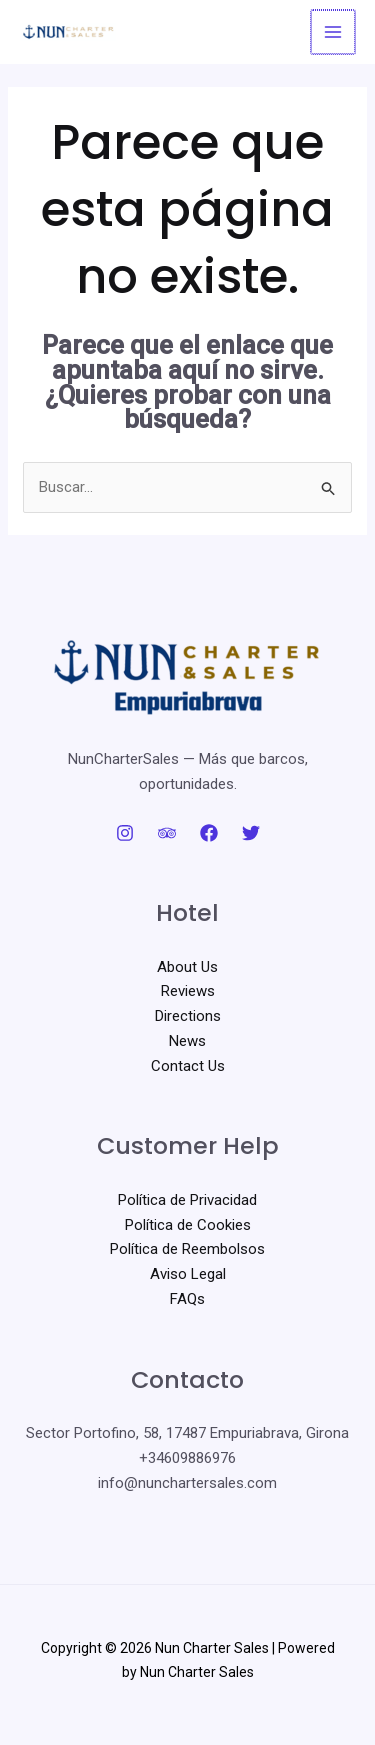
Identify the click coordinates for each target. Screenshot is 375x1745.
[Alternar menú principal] (334, 32)
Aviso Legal (188, 1274)
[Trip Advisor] (167, 833)
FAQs (187, 1299)
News (187, 1041)
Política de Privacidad (187, 1200)
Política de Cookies (188, 1225)
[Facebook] (209, 833)
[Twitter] (251, 833)
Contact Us (188, 1066)
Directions (188, 1016)
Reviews (188, 991)
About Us (187, 967)
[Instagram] (125, 833)
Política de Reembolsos (187, 1249)
